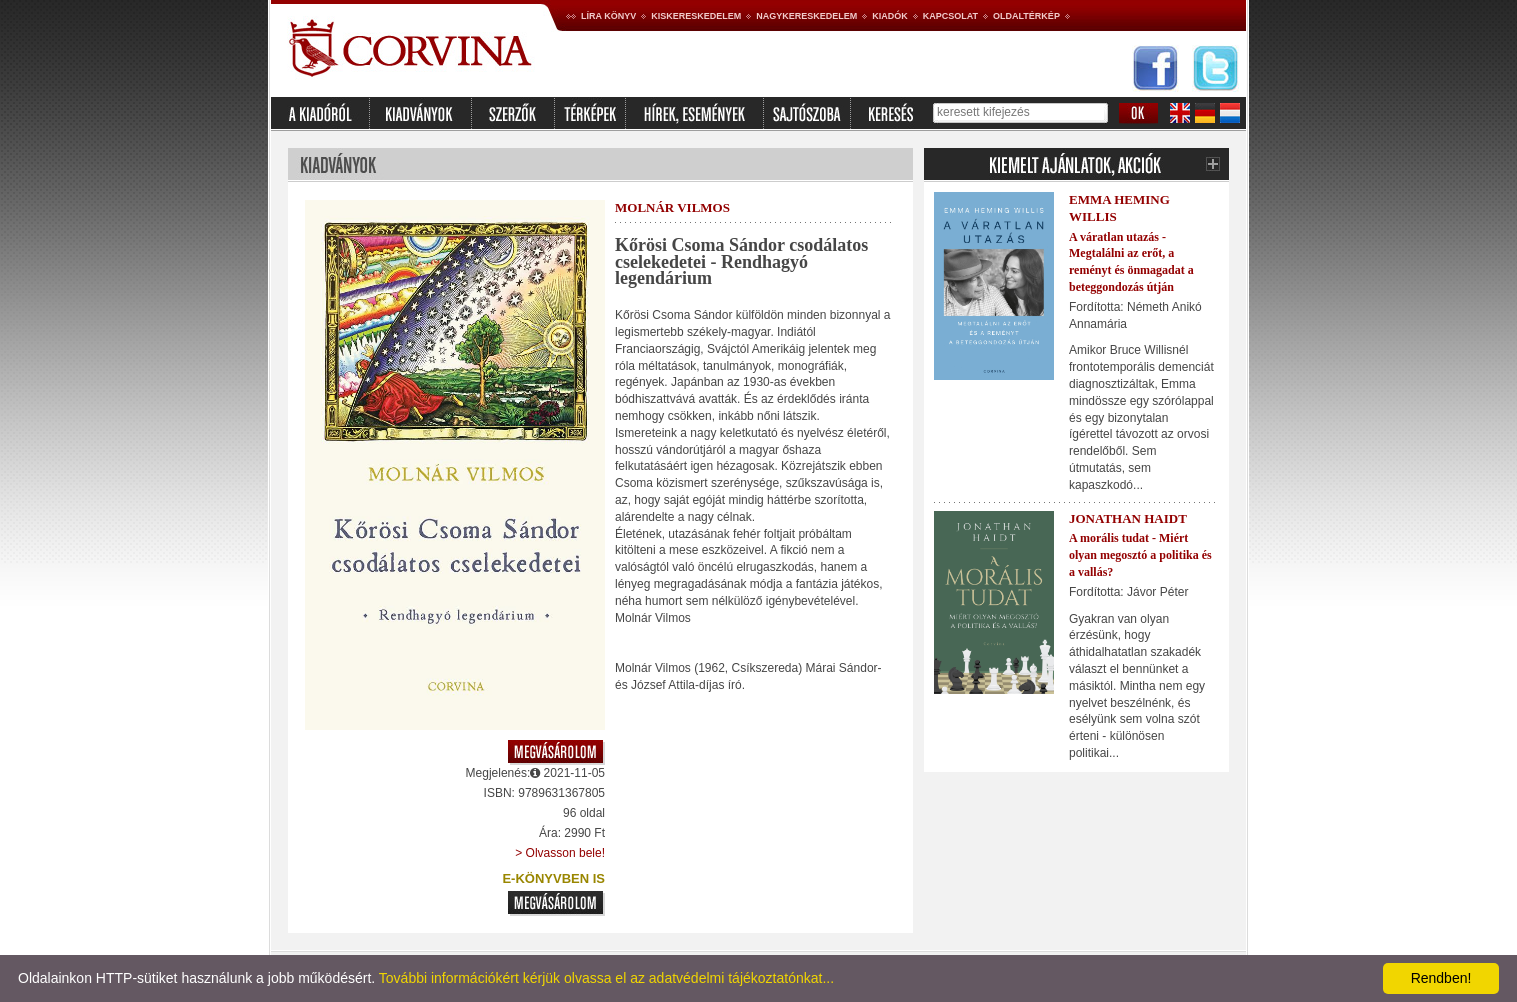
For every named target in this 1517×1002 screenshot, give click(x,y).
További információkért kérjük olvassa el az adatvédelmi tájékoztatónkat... (606, 978)
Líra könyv (608, 16)
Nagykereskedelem (806, 16)
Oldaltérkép (1026, 16)
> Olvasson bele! (560, 853)
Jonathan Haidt (1128, 518)
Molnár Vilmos (672, 207)
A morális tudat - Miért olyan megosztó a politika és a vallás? (1140, 555)
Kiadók (890, 16)
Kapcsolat (950, 16)
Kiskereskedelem (696, 16)
